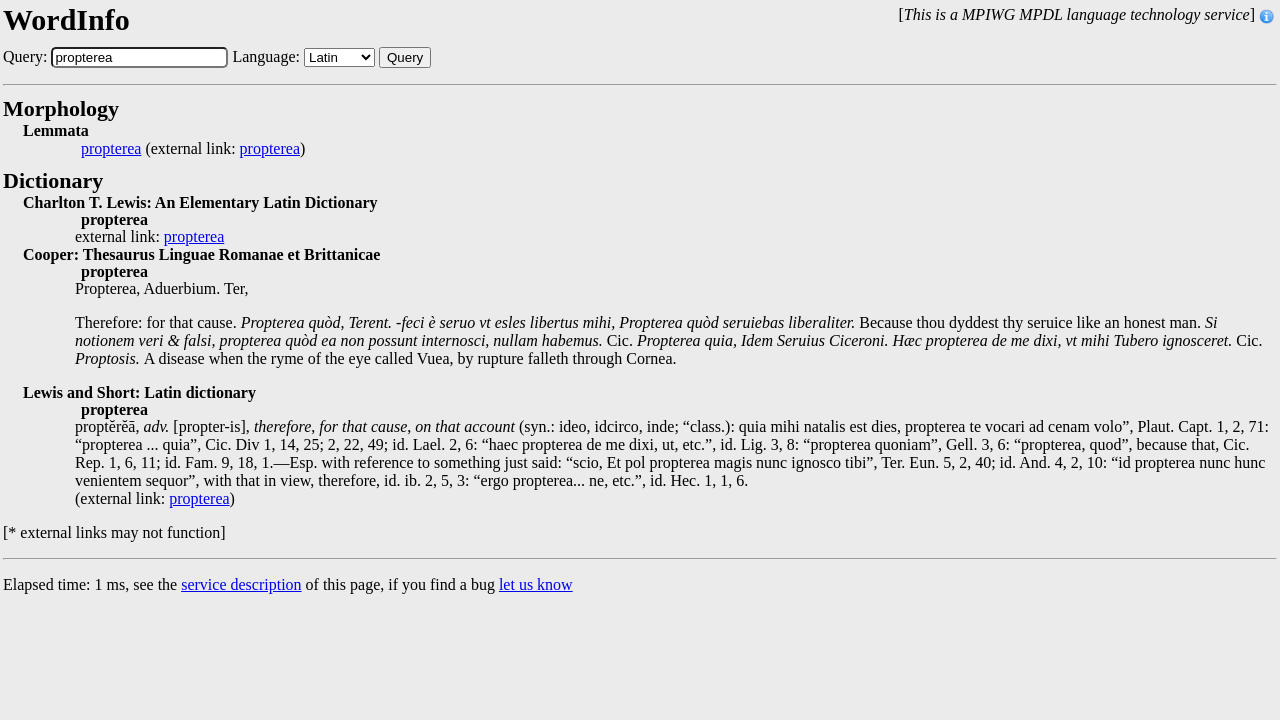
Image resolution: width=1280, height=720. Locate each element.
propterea (111, 149)
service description (241, 584)
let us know (536, 584)
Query (405, 57)
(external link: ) (193, 149)
